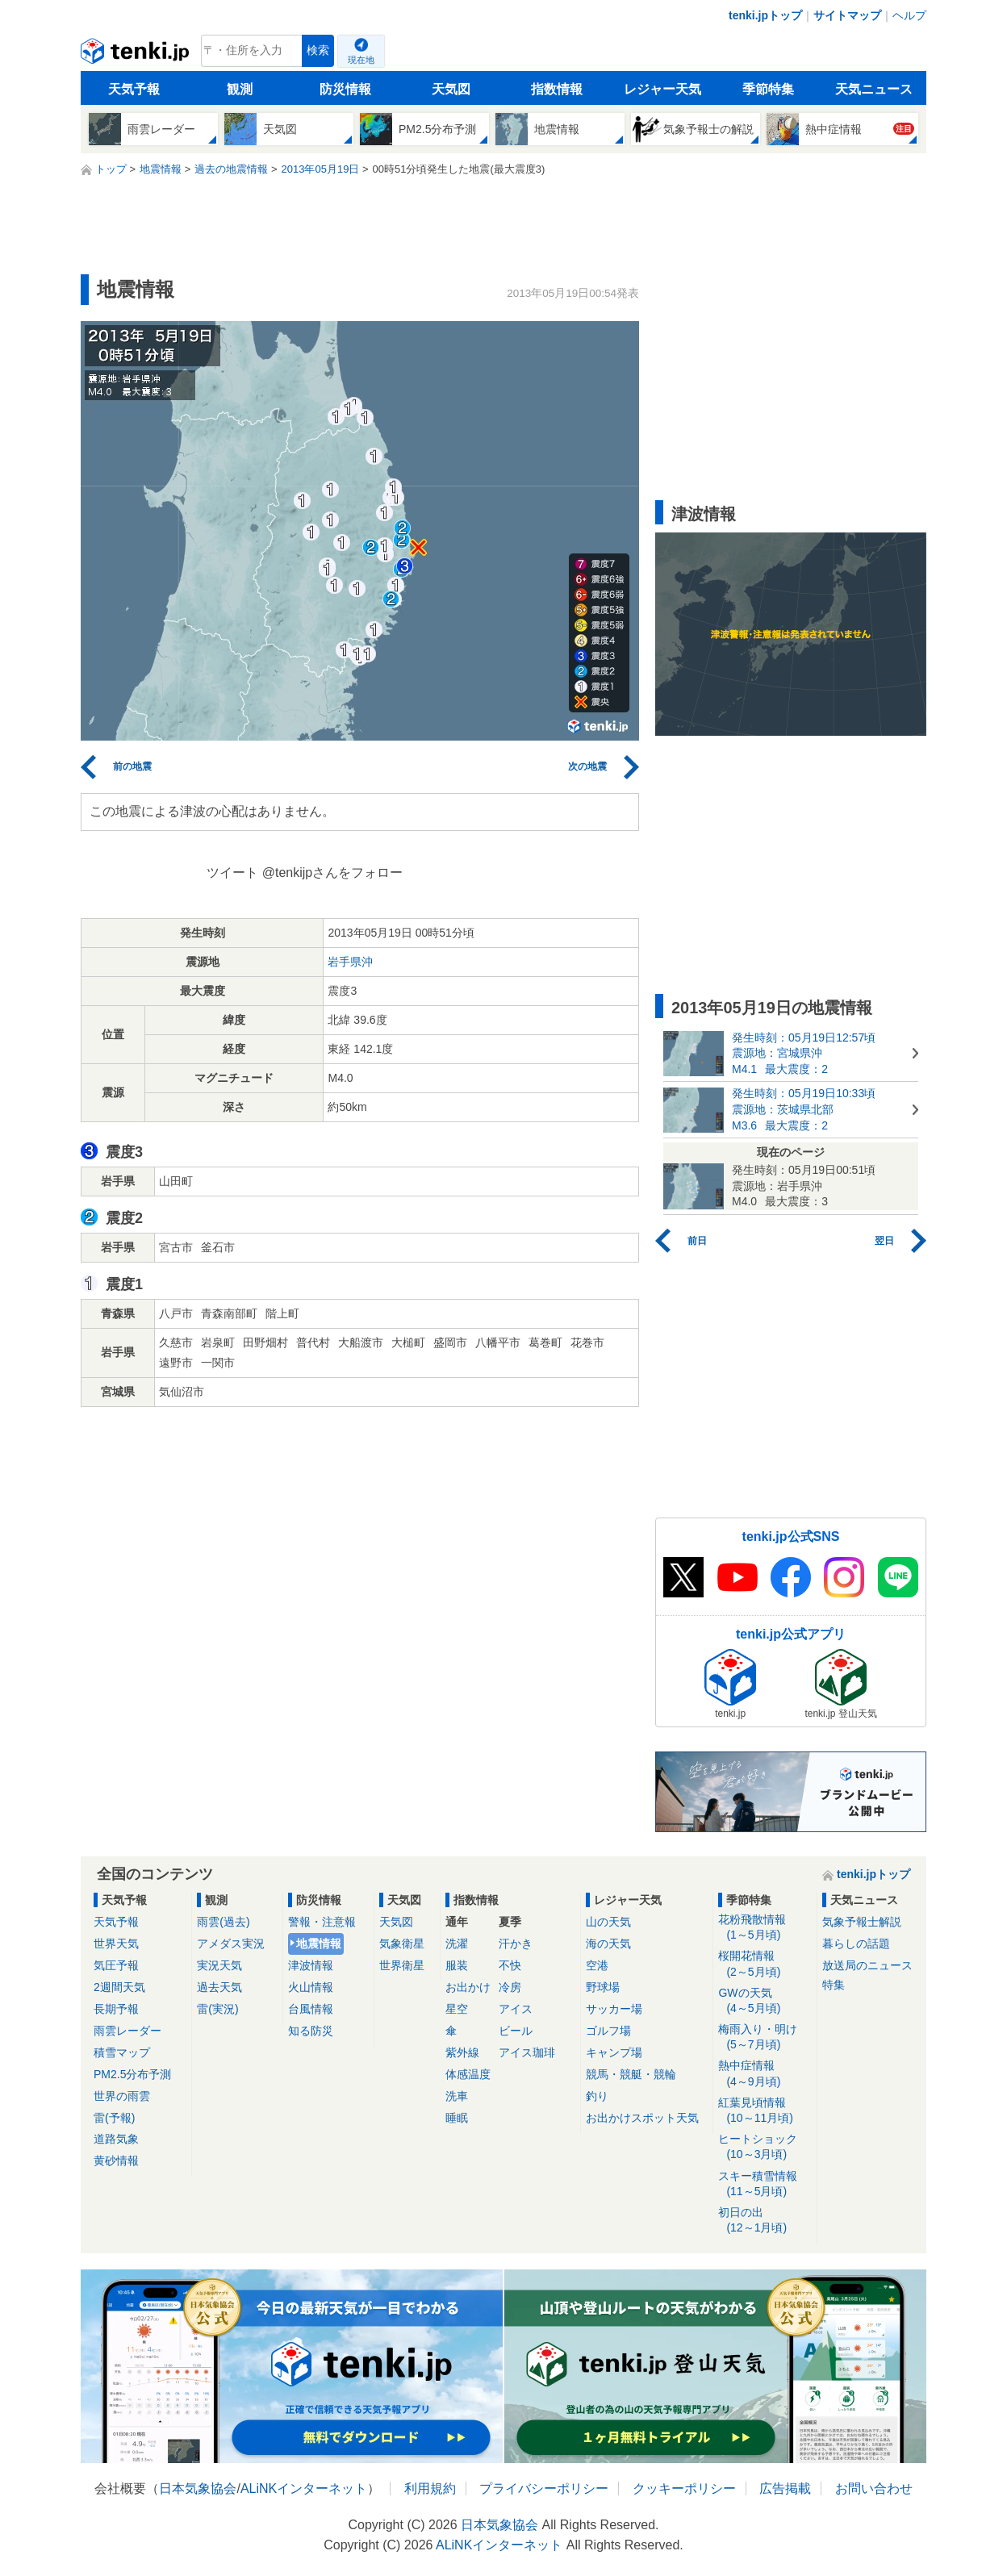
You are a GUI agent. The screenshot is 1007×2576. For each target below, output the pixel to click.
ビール (516, 2030)
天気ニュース (874, 89)
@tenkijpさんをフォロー (332, 872)
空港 (597, 1965)
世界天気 (116, 1943)
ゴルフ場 (608, 2030)
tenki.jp (137, 55)
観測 (240, 89)
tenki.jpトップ (765, 15)
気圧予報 (116, 1965)
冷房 (510, 1987)
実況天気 (219, 1965)
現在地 (361, 60)
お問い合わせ (874, 2488)
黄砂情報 (116, 2160)
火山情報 (310, 1987)
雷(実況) (217, 2008)
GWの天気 (764, 2001)
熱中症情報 (764, 2074)
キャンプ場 (614, 2052)
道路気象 (116, 2138)
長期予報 (116, 2008)
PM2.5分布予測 (132, 2074)
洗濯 (456, 1943)
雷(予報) (114, 2117)
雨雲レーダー (127, 2030)
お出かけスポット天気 (642, 2117)
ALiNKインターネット (303, 2488)
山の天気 (608, 1921)
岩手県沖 (350, 961)
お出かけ (468, 1987)
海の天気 (608, 1943)
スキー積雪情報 (764, 2184)
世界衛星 (401, 1965)
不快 (510, 1965)
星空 (456, 2008)
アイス (516, 2008)
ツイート (232, 872)
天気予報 (134, 89)
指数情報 (557, 89)
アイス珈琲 (527, 2052)
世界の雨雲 (122, 2096)
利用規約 (430, 2488)
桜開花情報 (764, 1964)
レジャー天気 (662, 89)
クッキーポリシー (684, 2488)
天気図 (451, 89)
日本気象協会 (197, 2488)
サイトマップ (847, 15)
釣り (597, 2096)
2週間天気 (119, 1987)
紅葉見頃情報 (764, 2111)
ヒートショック (764, 2147)
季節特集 (768, 89)
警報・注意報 (322, 1921)
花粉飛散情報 (764, 1928)
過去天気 (219, 1987)
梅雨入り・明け (764, 2037)
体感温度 (468, 2074)
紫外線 (462, 2052)
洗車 (456, 2096)
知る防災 (310, 2030)
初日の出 (764, 2221)
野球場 (603, 1987)
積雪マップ (122, 2052)
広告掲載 (785, 2488)
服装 (456, 1965)
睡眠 (456, 2117)
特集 (833, 1984)
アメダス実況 (231, 1943)
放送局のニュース (867, 1965)
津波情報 (310, 1965)
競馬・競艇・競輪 (631, 2074)
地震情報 (318, 1943)
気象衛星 (401, 1943)
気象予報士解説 (861, 1921)
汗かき (516, 1943)
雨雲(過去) (223, 1921)
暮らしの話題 (856, 1943)
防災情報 (345, 89)
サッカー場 (614, 2008)
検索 (318, 50)
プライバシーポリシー (543, 2488)
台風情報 (310, 2008)
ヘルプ (909, 15)
